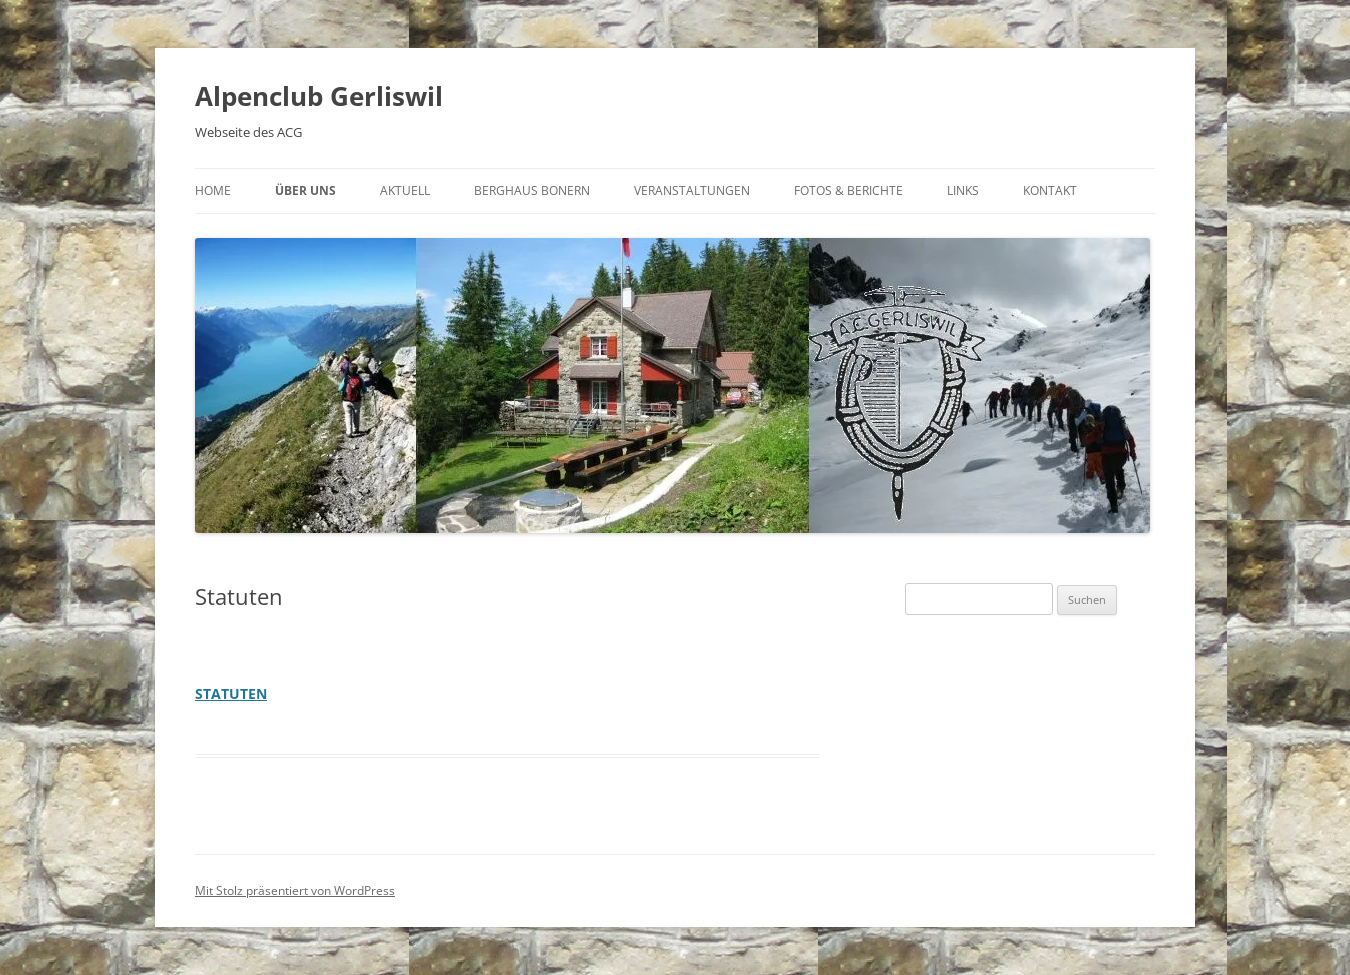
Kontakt (1050, 190)
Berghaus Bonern (532, 190)
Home (213, 190)
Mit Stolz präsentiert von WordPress (295, 890)
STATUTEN (231, 693)
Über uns (305, 190)
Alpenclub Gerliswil (319, 96)
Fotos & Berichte (848, 190)
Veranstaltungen (692, 190)
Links (963, 190)
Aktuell (405, 190)
